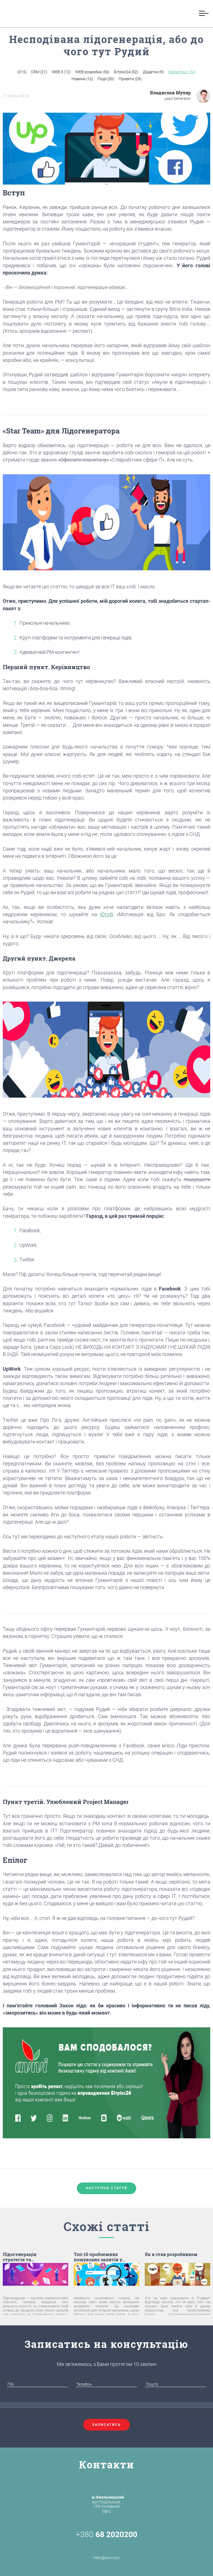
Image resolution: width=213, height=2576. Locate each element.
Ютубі (106, 914)
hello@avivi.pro (106, 2551)
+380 (106, 2535)
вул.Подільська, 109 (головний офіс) (108, 2504)
